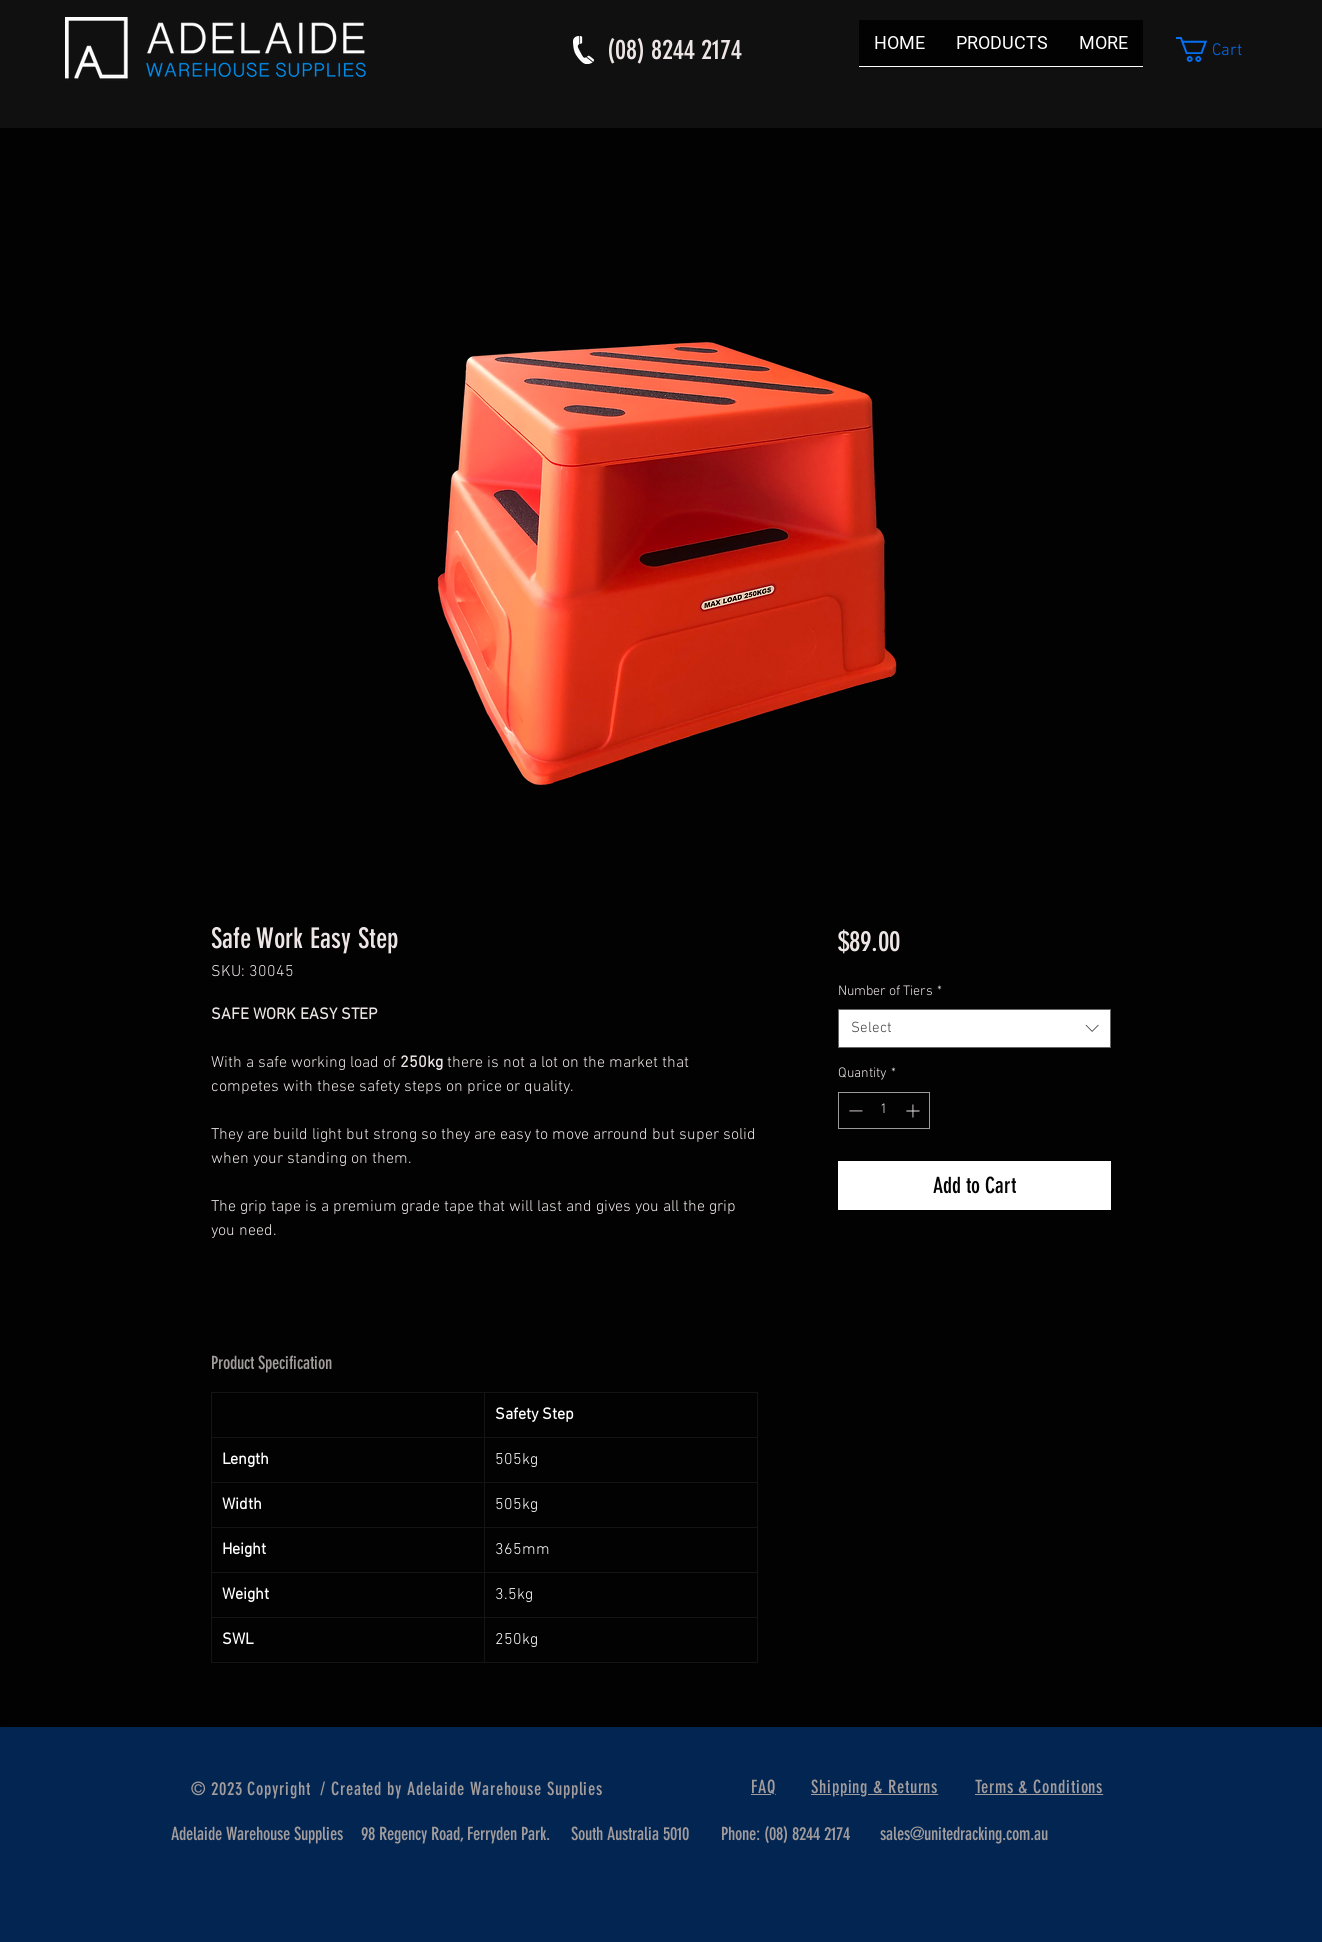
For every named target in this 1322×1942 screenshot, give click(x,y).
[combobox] (974, 1028)
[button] (1223, 49)
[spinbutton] (884, 1110)
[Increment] (914, 1110)
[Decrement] (853, 1110)
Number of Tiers (890, 991)
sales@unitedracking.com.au (964, 1834)
